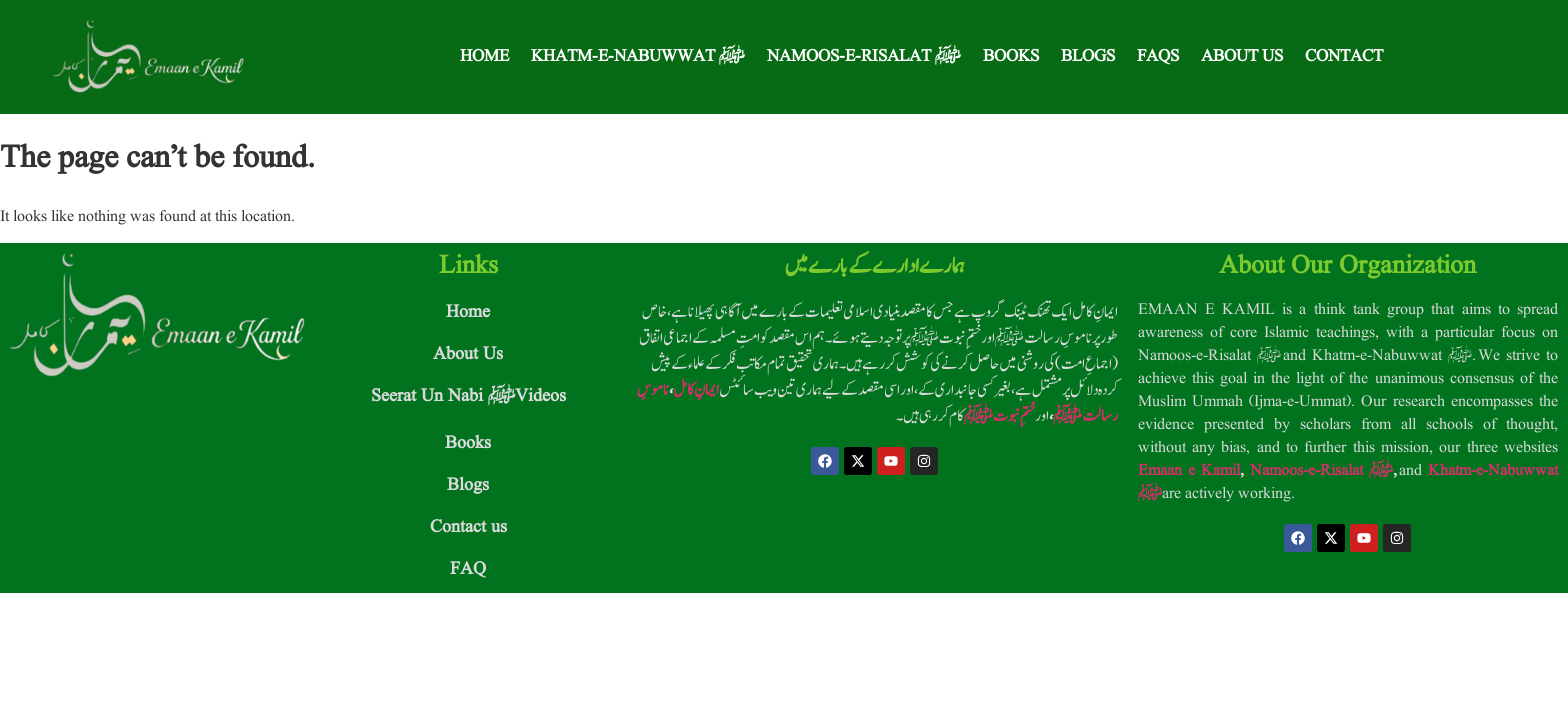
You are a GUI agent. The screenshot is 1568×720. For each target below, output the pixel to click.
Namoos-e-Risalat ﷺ (864, 56)
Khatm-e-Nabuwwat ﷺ (638, 56)
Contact (1344, 56)
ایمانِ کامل (696, 390)
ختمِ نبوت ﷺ (999, 416)
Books (1011, 56)
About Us (1242, 56)
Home (484, 56)
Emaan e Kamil (1189, 471)
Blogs (1088, 56)
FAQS (1158, 56)
